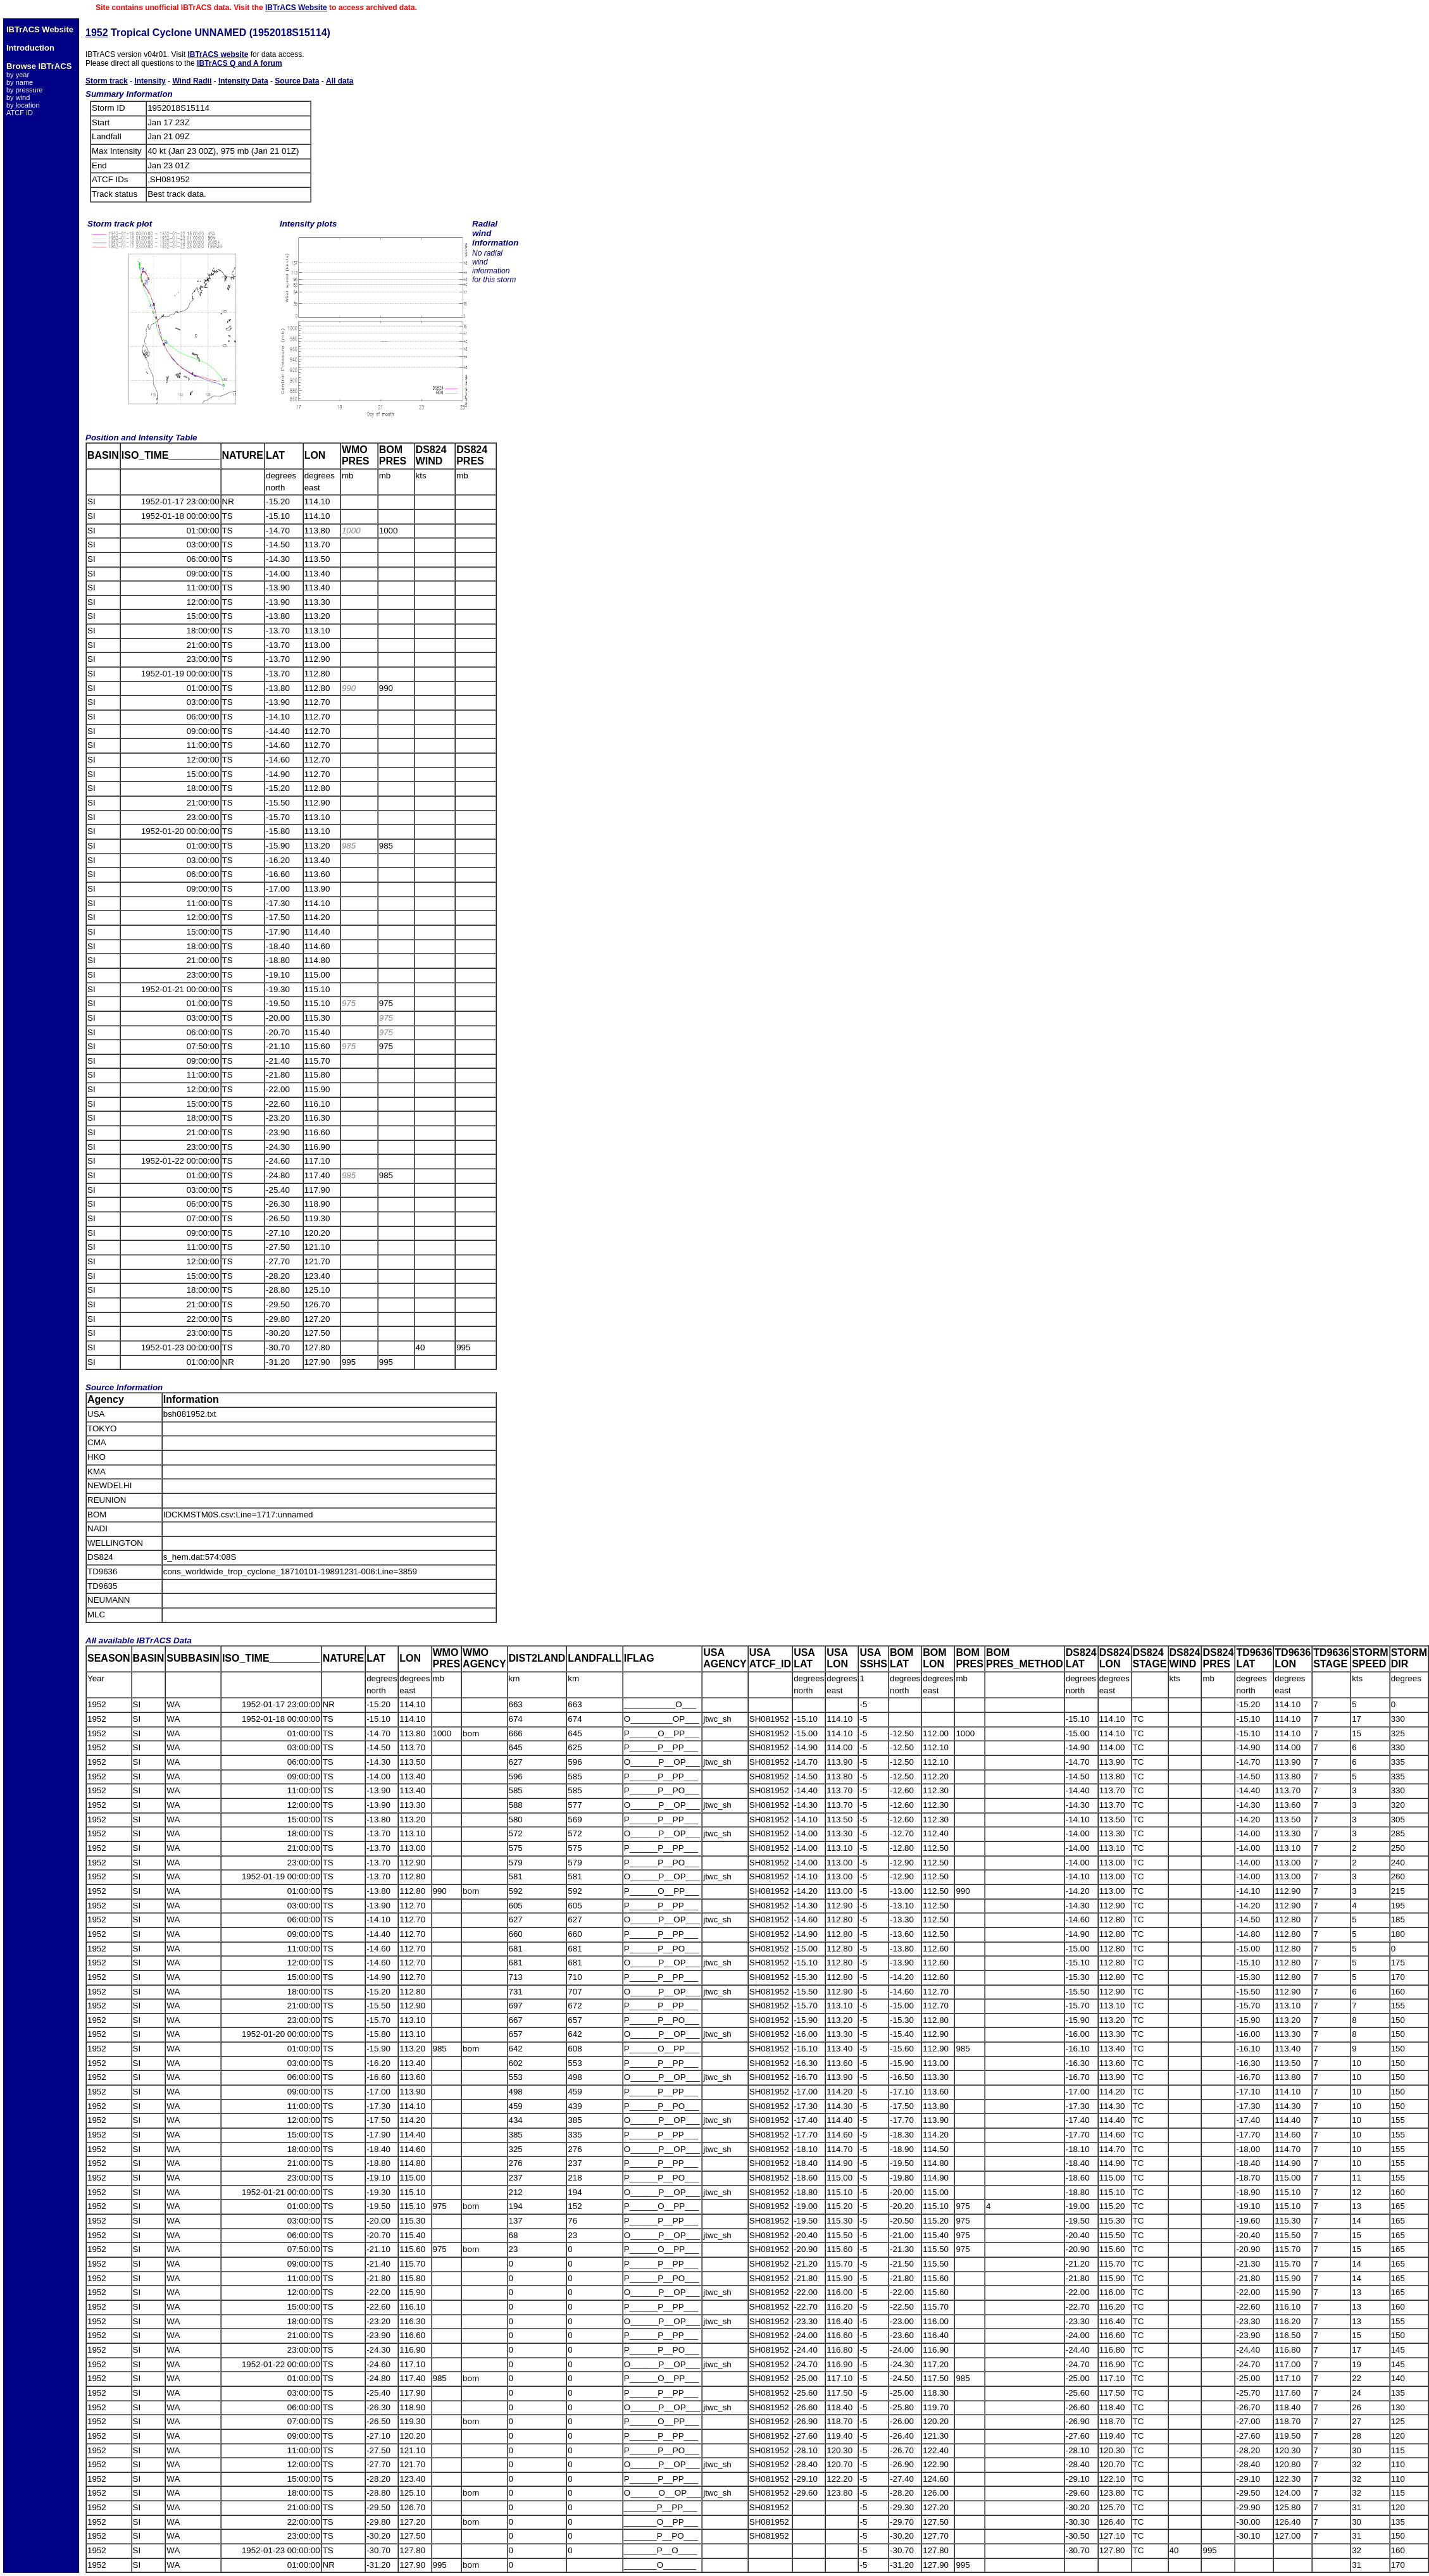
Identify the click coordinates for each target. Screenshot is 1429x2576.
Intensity (149, 81)
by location (23, 105)
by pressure (24, 90)
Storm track (106, 81)
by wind (18, 97)
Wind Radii (191, 81)
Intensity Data (243, 81)
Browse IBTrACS (39, 66)
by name (19, 82)
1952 (96, 32)
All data (339, 81)
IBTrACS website (217, 54)
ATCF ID (19, 112)
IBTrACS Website (296, 7)
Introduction (30, 48)
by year (17, 74)
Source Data (297, 81)
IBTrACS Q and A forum (239, 63)
